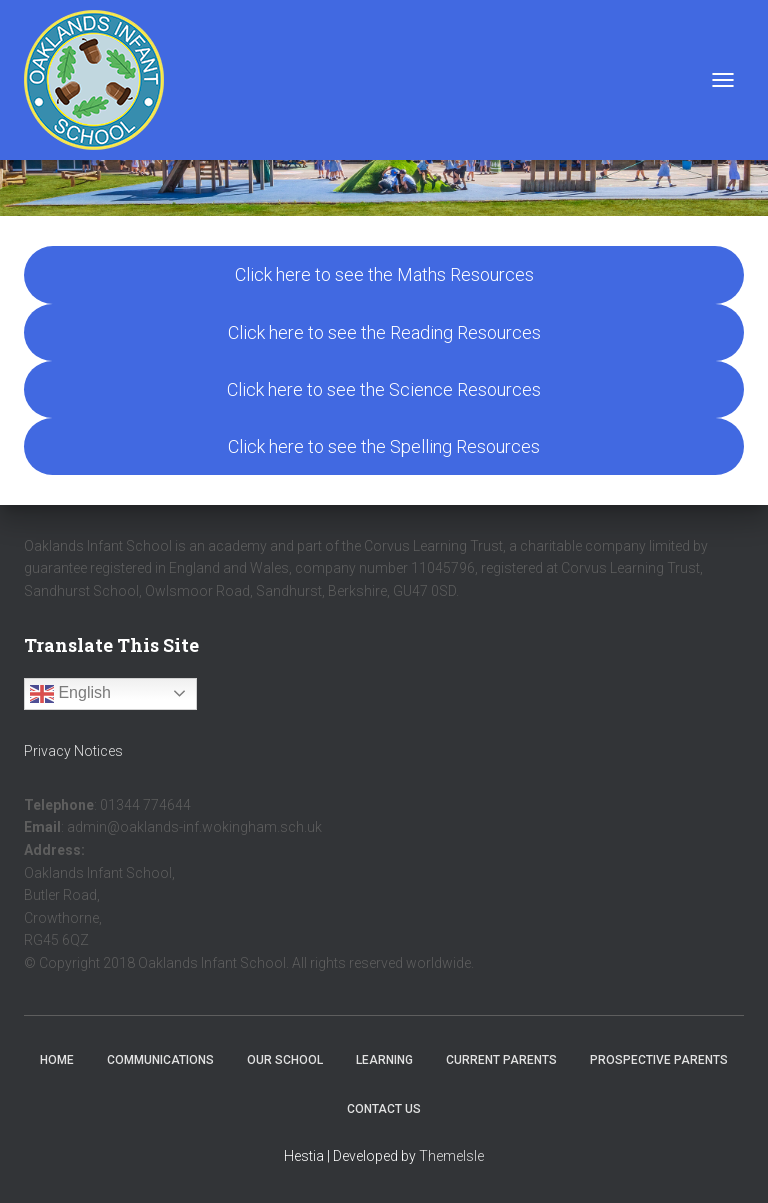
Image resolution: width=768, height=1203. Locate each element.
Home (57, 1060)
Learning (384, 1060)
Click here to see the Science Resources (384, 389)
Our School (285, 1060)
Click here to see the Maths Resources (384, 274)
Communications (160, 1060)
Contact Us (384, 1109)
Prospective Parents (659, 1060)
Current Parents (501, 1060)
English (70, 694)
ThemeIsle (451, 1156)
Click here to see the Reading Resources (384, 332)
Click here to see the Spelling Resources (384, 446)
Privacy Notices (73, 751)
